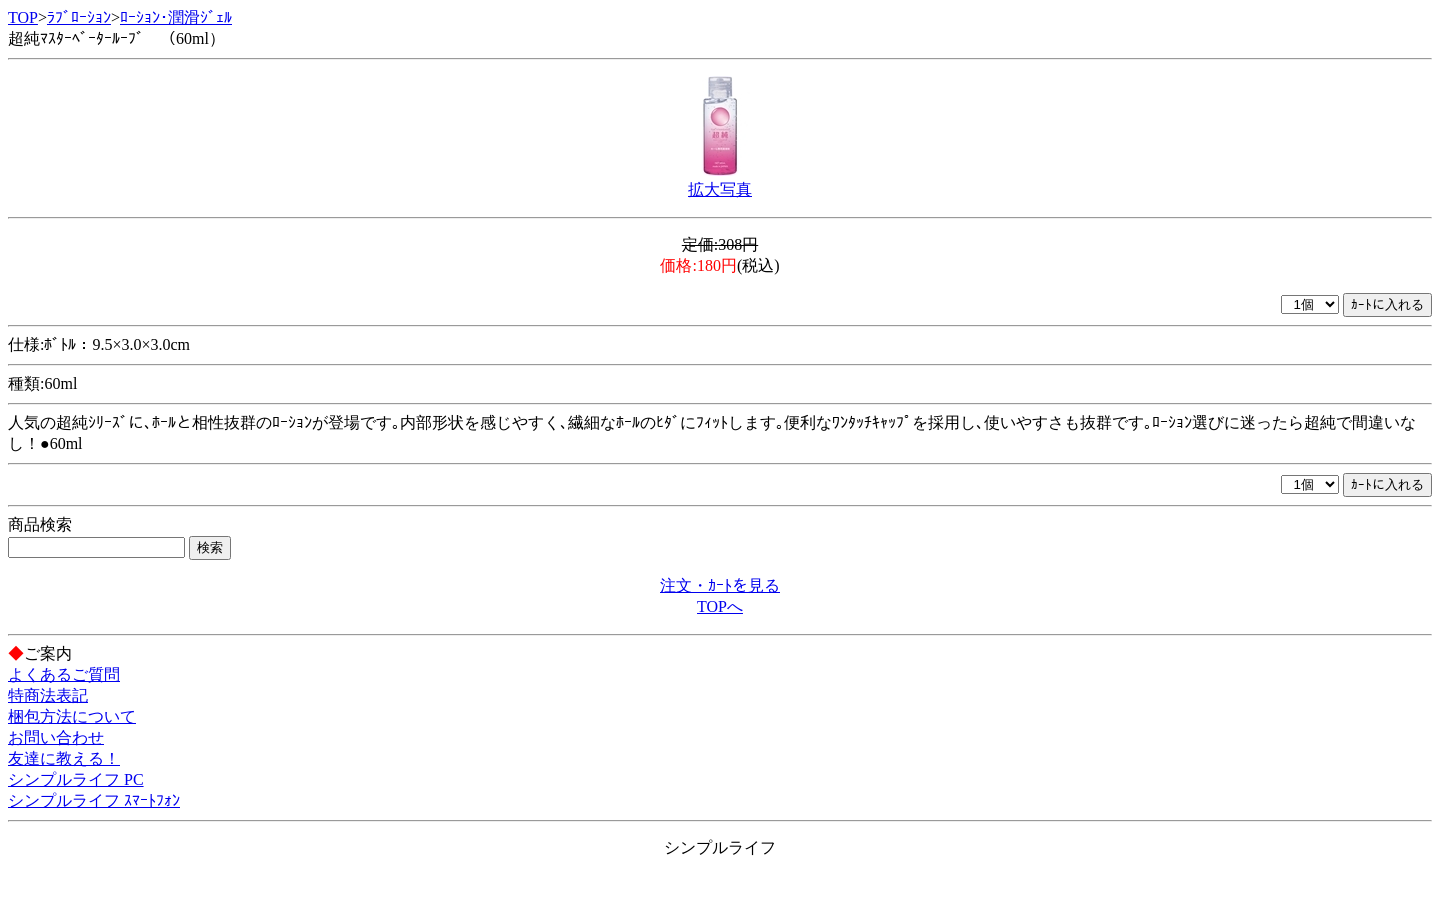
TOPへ (720, 606)
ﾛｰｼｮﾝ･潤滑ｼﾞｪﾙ (176, 17)
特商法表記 (48, 695)
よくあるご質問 (64, 674)
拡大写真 (720, 189)
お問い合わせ (56, 737)
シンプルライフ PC (76, 779)
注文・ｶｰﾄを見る (720, 585)
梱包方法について (72, 716)
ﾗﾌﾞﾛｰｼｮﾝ (79, 17)
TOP (23, 17)
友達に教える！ (64, 758)
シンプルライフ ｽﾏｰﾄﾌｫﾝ (94, 800)
